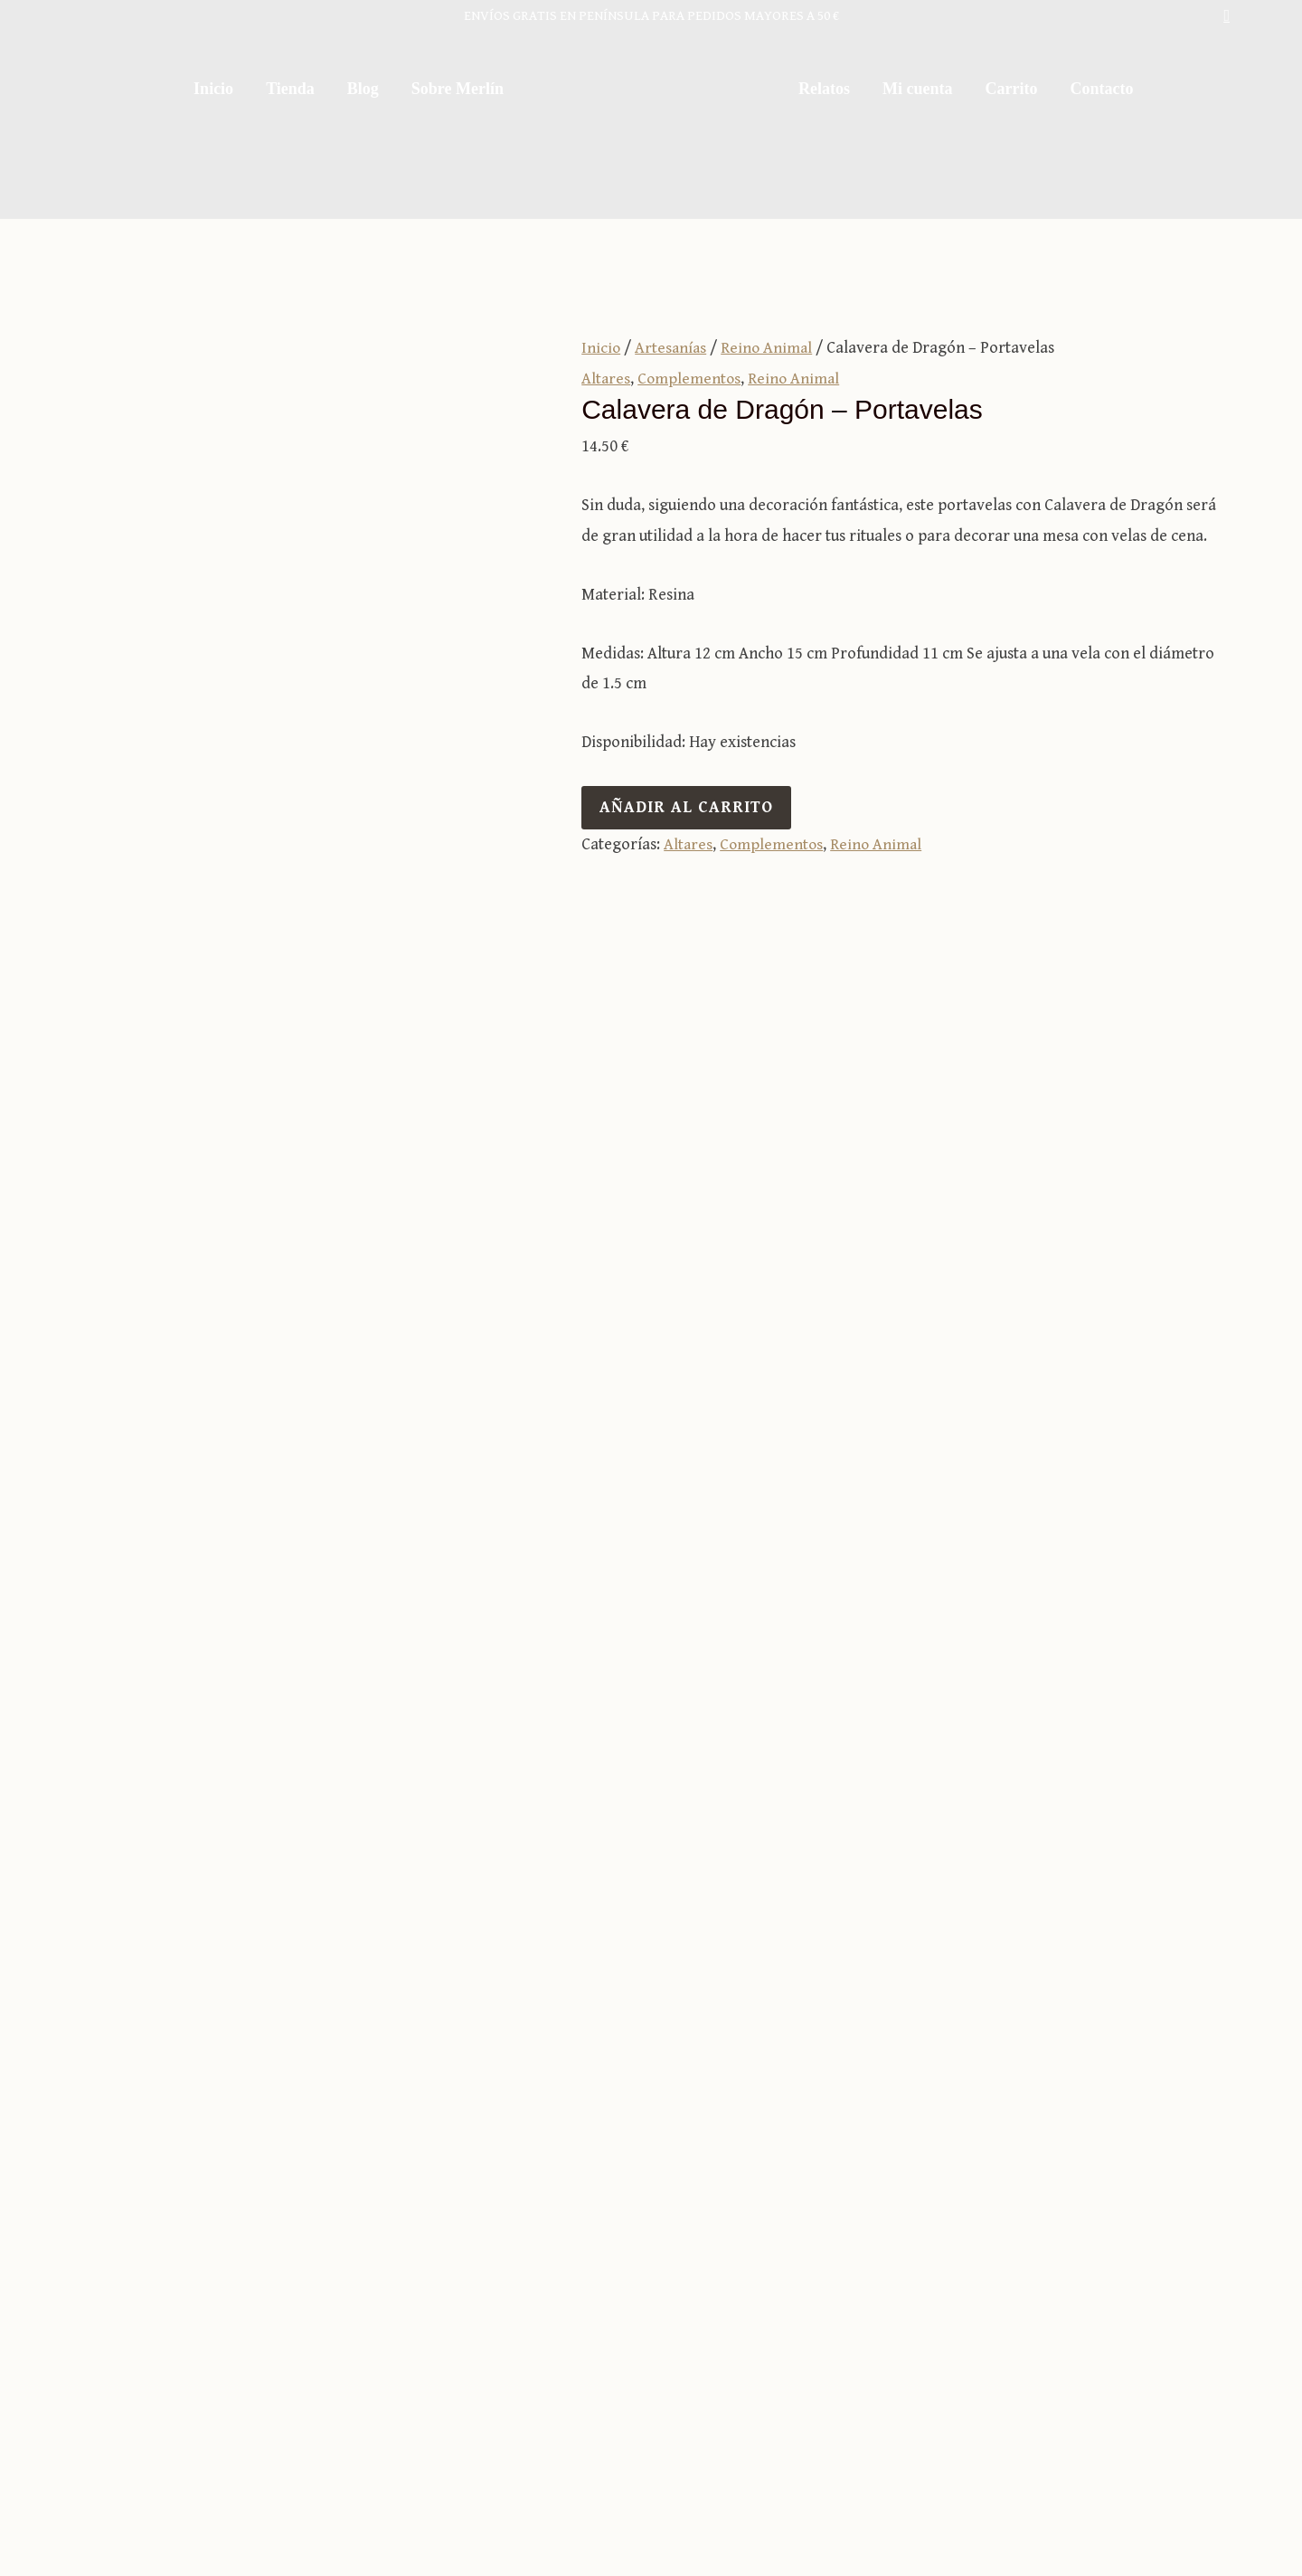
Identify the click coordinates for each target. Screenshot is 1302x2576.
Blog (363, 89)
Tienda (290, 89)
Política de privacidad (1007, 2500)
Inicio (213, 89)
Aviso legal (877, 2500)
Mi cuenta (917, 89)
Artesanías (672, 347)
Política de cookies (1164, 2500)
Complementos (690, 377)
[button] (1226, 15)
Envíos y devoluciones (852, 2343)
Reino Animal (770, 347)
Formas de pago (832, 2314)
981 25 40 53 (1067, 2283)
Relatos (824, 89)
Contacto (1101, 89)
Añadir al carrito (686, 806)
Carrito (1011, 89)
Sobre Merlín (457, 89)
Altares (606, 377)
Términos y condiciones (858, 2283)
